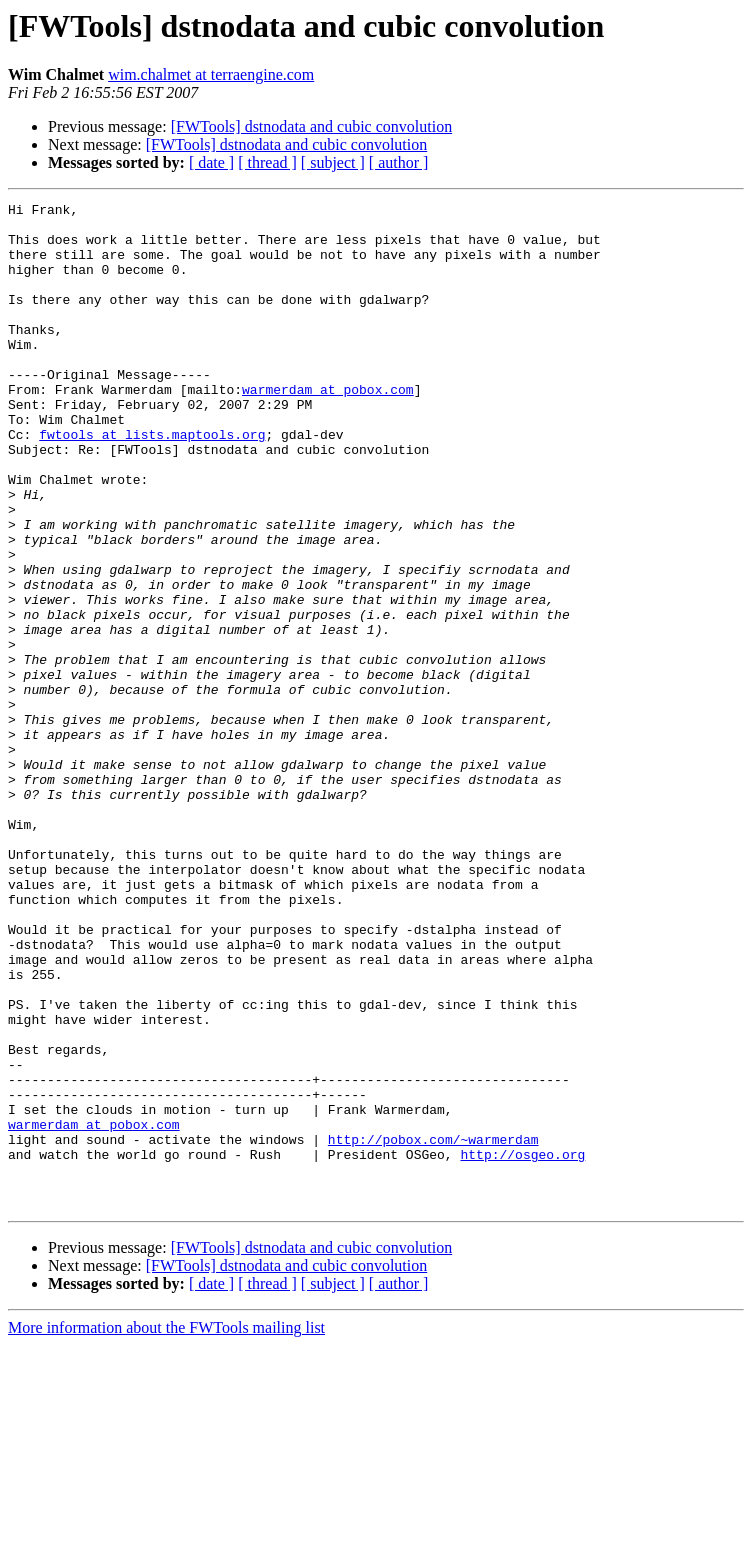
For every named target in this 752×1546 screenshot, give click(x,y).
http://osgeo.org (522, 1346)
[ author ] (399, 162)
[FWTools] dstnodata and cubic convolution (312, 126)
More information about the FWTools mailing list (166, 1528)
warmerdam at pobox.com (328, 428)
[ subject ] (333, 162)
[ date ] (211, 162)
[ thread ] (267, 162)
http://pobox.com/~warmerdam (433, 1328)
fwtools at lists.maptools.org (152, 482)
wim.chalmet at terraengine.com (211, 74)
